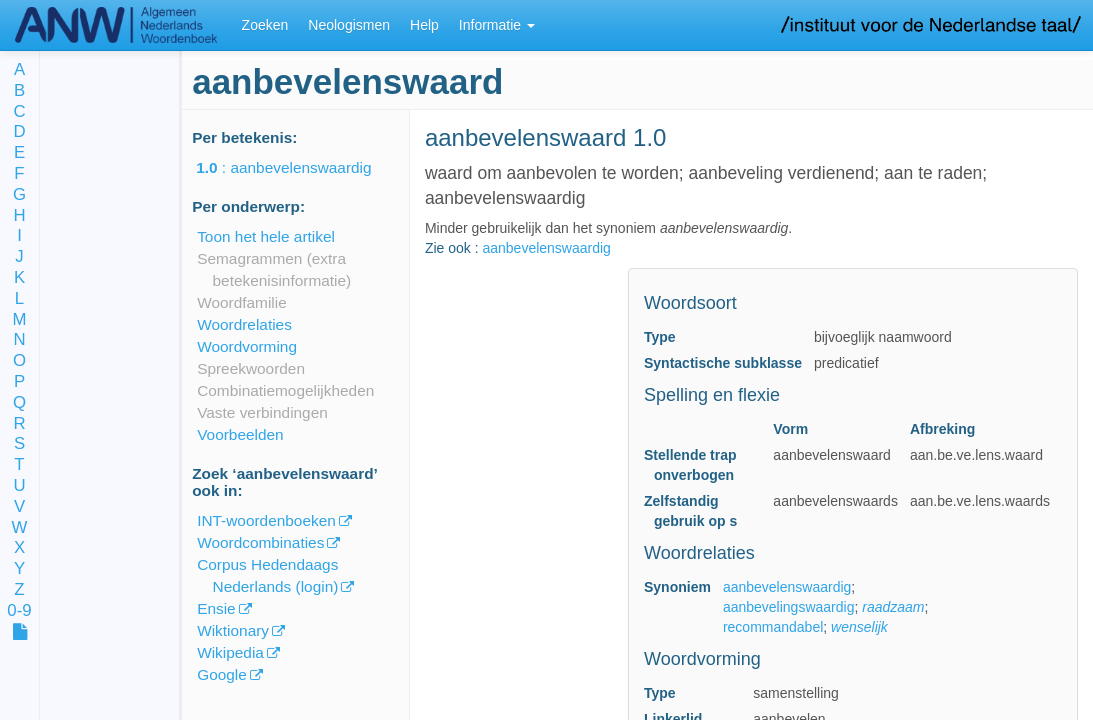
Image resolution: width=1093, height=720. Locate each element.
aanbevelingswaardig (789, 607)
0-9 (19, 611)
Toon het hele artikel (266, 236)
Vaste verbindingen (262, 412)
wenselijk (859, 627)
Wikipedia (230, 652)
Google (222, 674)
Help (424, 25)
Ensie (216, 608)
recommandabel (773, 627)
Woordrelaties (244, 324)
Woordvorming (247, 346)
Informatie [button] (497, 25)
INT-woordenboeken (266, 520)
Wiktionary (233, 630)
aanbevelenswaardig (546, 248)
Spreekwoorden (251, 368)
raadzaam (893, 607)
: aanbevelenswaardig (297, 167)
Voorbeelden (240, 434)
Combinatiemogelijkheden (285, 390)
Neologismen (349, 25)
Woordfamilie (242, 302)
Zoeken (265, 25)
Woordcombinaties (260, 542)
